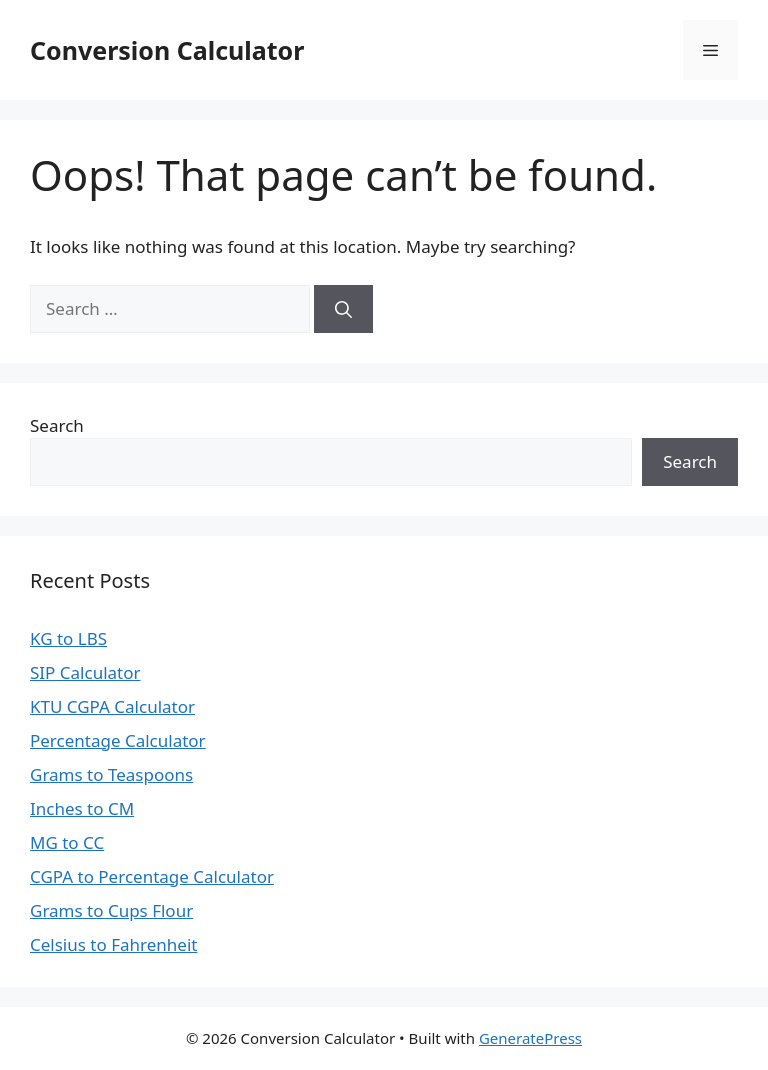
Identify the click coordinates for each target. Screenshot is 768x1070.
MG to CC (67, 842)
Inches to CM (82, 808)
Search (57, 425)
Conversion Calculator (167, 50)
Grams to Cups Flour (111, 910)
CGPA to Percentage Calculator (152, 876)
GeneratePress (530, 1038)
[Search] (343, 309)
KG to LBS (68, 638)
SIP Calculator (85, 672)
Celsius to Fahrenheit (113, 944)
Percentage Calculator (118, 740)
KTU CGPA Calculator (112, 706)
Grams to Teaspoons (111, 774)
